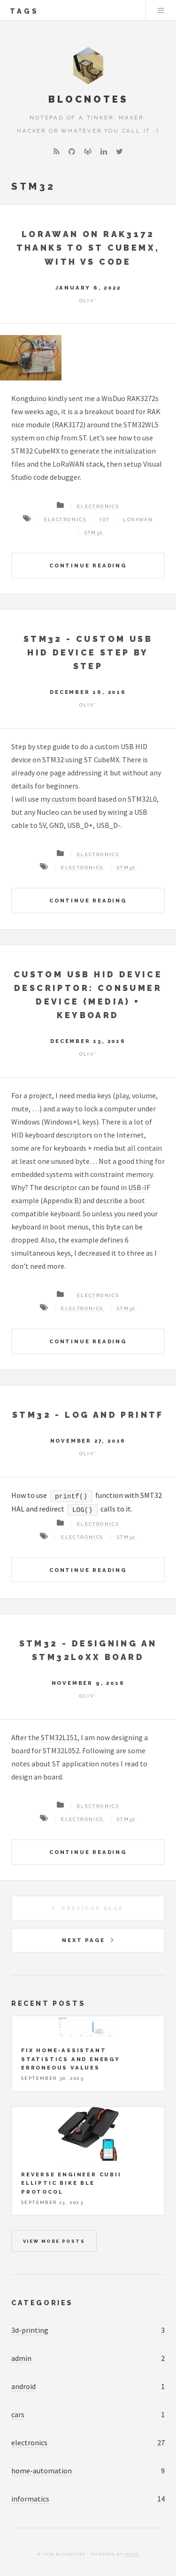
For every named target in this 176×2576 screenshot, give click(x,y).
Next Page (83, 1940)
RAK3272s (143, 398)
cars (17, 2414)
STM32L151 (59, 1737)
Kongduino (28, 398)
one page (51, 772)
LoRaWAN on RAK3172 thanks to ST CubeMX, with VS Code (88, 247)
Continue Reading (88, 565)
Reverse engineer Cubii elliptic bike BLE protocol (71, 2183)
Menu (161, 10)
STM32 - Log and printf (88, 1415)
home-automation (41, 2470)
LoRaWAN (138, 519)
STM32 (94, 532)
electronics (29, 2442)
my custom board (68, 799)
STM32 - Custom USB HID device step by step (88, 652)
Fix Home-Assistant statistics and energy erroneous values (70, 2059)
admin (21, 2358)
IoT (104, 519)
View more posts (54, 2241)
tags (24, 11)
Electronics (98, 506)
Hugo (132, 2554)
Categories (42, 2303)
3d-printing (29, 2330)
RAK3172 (68, 424)
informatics (30, 2498)
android (23, 2386)
